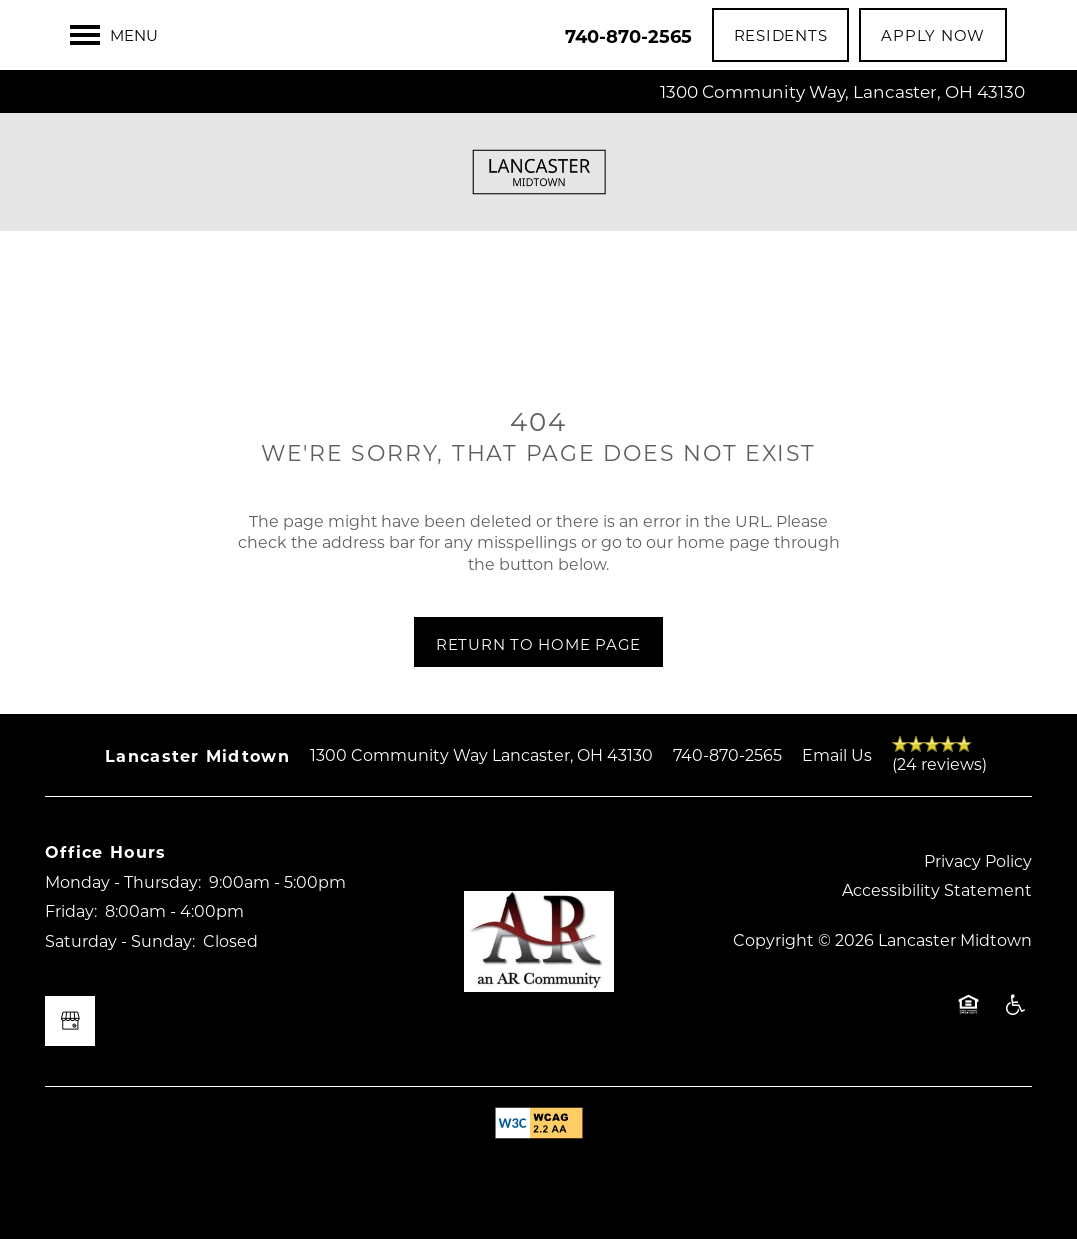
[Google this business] (70, 1021)
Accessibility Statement (937, 889)
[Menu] (114, 35)
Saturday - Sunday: (120, 940)
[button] (781, 35)
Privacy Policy (978, 860)
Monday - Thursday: (123, 881)
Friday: (71, 910)
